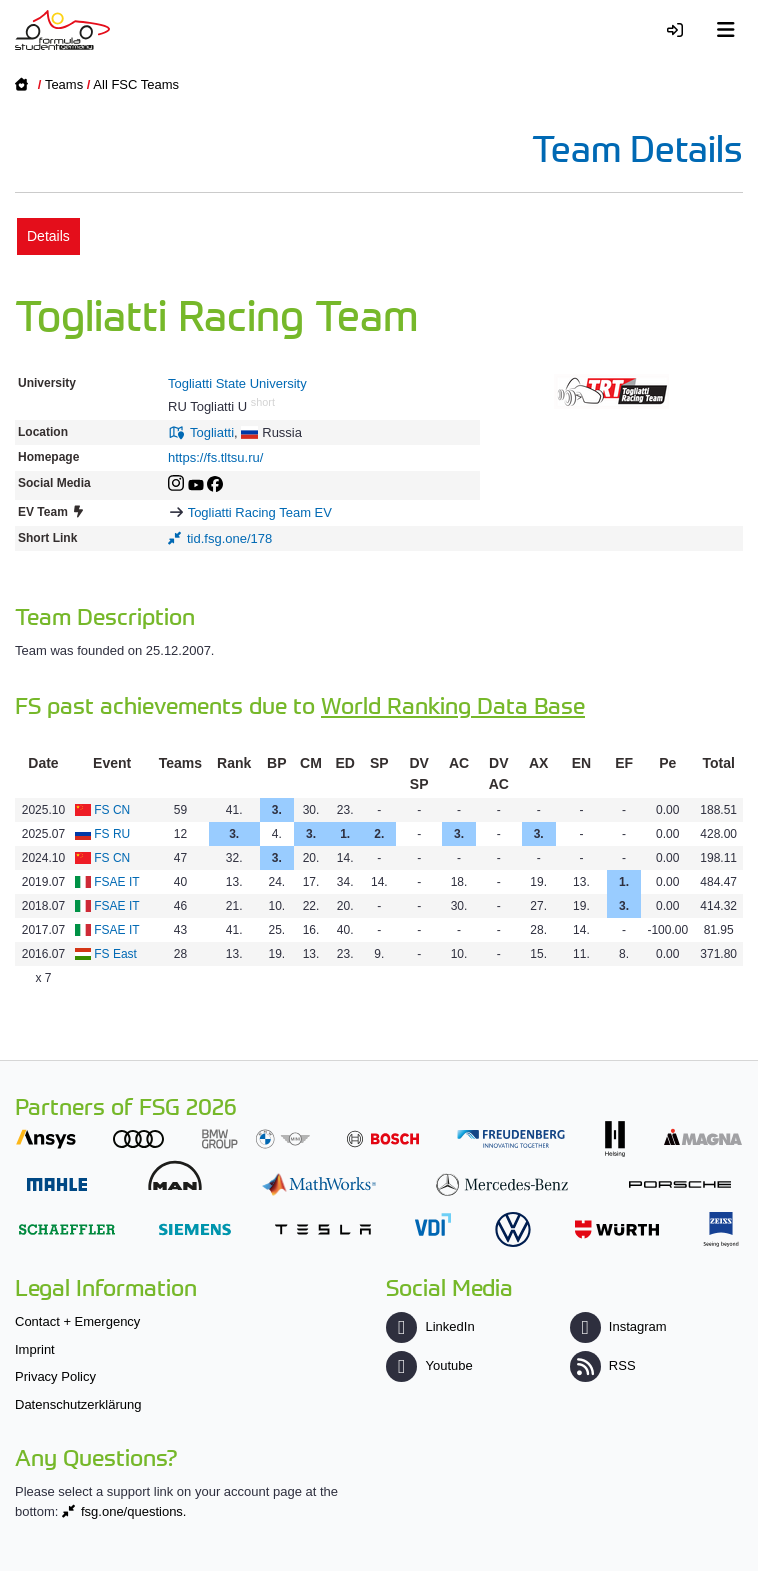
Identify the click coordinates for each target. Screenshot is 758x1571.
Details (48, 236)
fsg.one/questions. (134, 1511)
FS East (115, 954)
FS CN (112, 810)
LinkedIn (430, 1326)
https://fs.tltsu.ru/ (215, 457)
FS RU (112, 834)
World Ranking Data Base (453, 704)
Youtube (429, 1365)
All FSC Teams (136, 84)
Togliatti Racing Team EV (260, 512)
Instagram (618, 1326)
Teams (64, 84)
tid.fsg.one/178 (229, 538)
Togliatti (212, 432)
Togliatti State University (237, 383)
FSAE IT (116, 882)
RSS (603, 1365)
